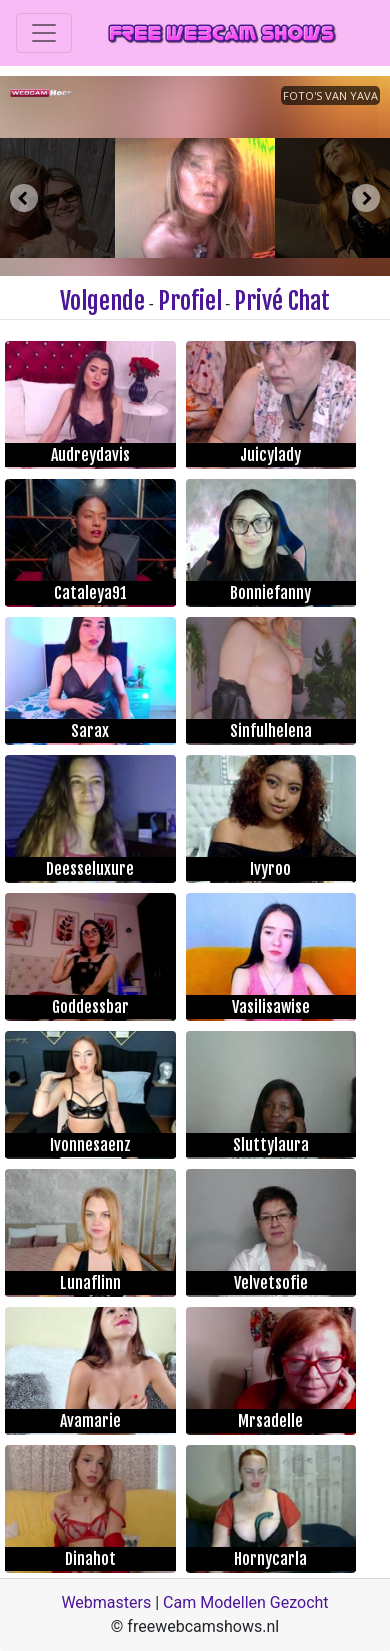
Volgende (102, 301)
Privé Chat (282, 301)
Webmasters (106, 1602)
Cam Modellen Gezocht (246, 1602)
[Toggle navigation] (44, 33)
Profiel (190, 301)
